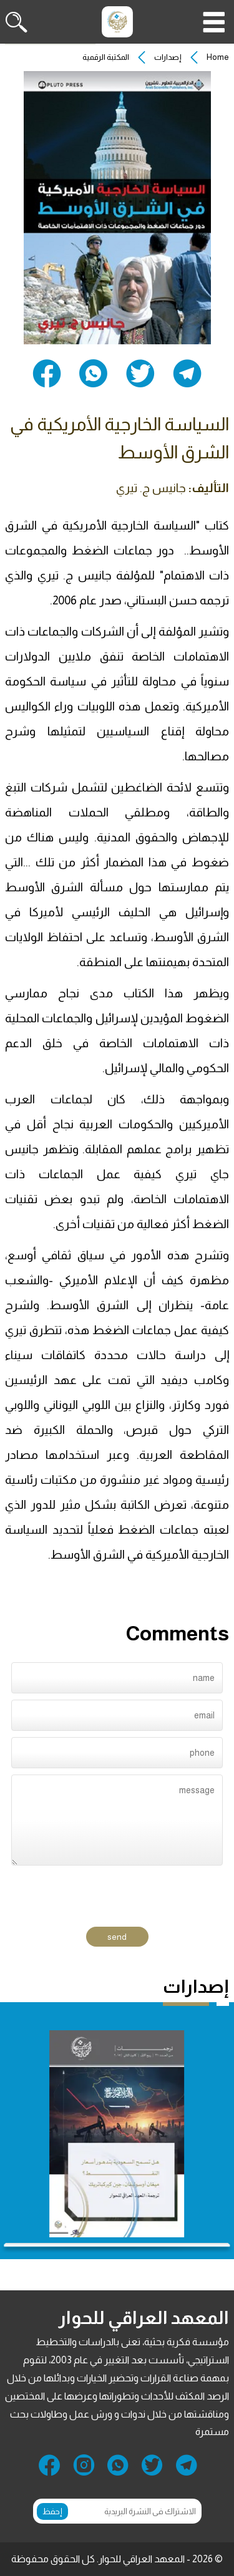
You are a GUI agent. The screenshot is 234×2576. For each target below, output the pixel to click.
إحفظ (52, 2511)
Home (218, 57)
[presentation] (133, 1890)
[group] (117, 2133)
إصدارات (168, 57)
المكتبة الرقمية (105, 57)
